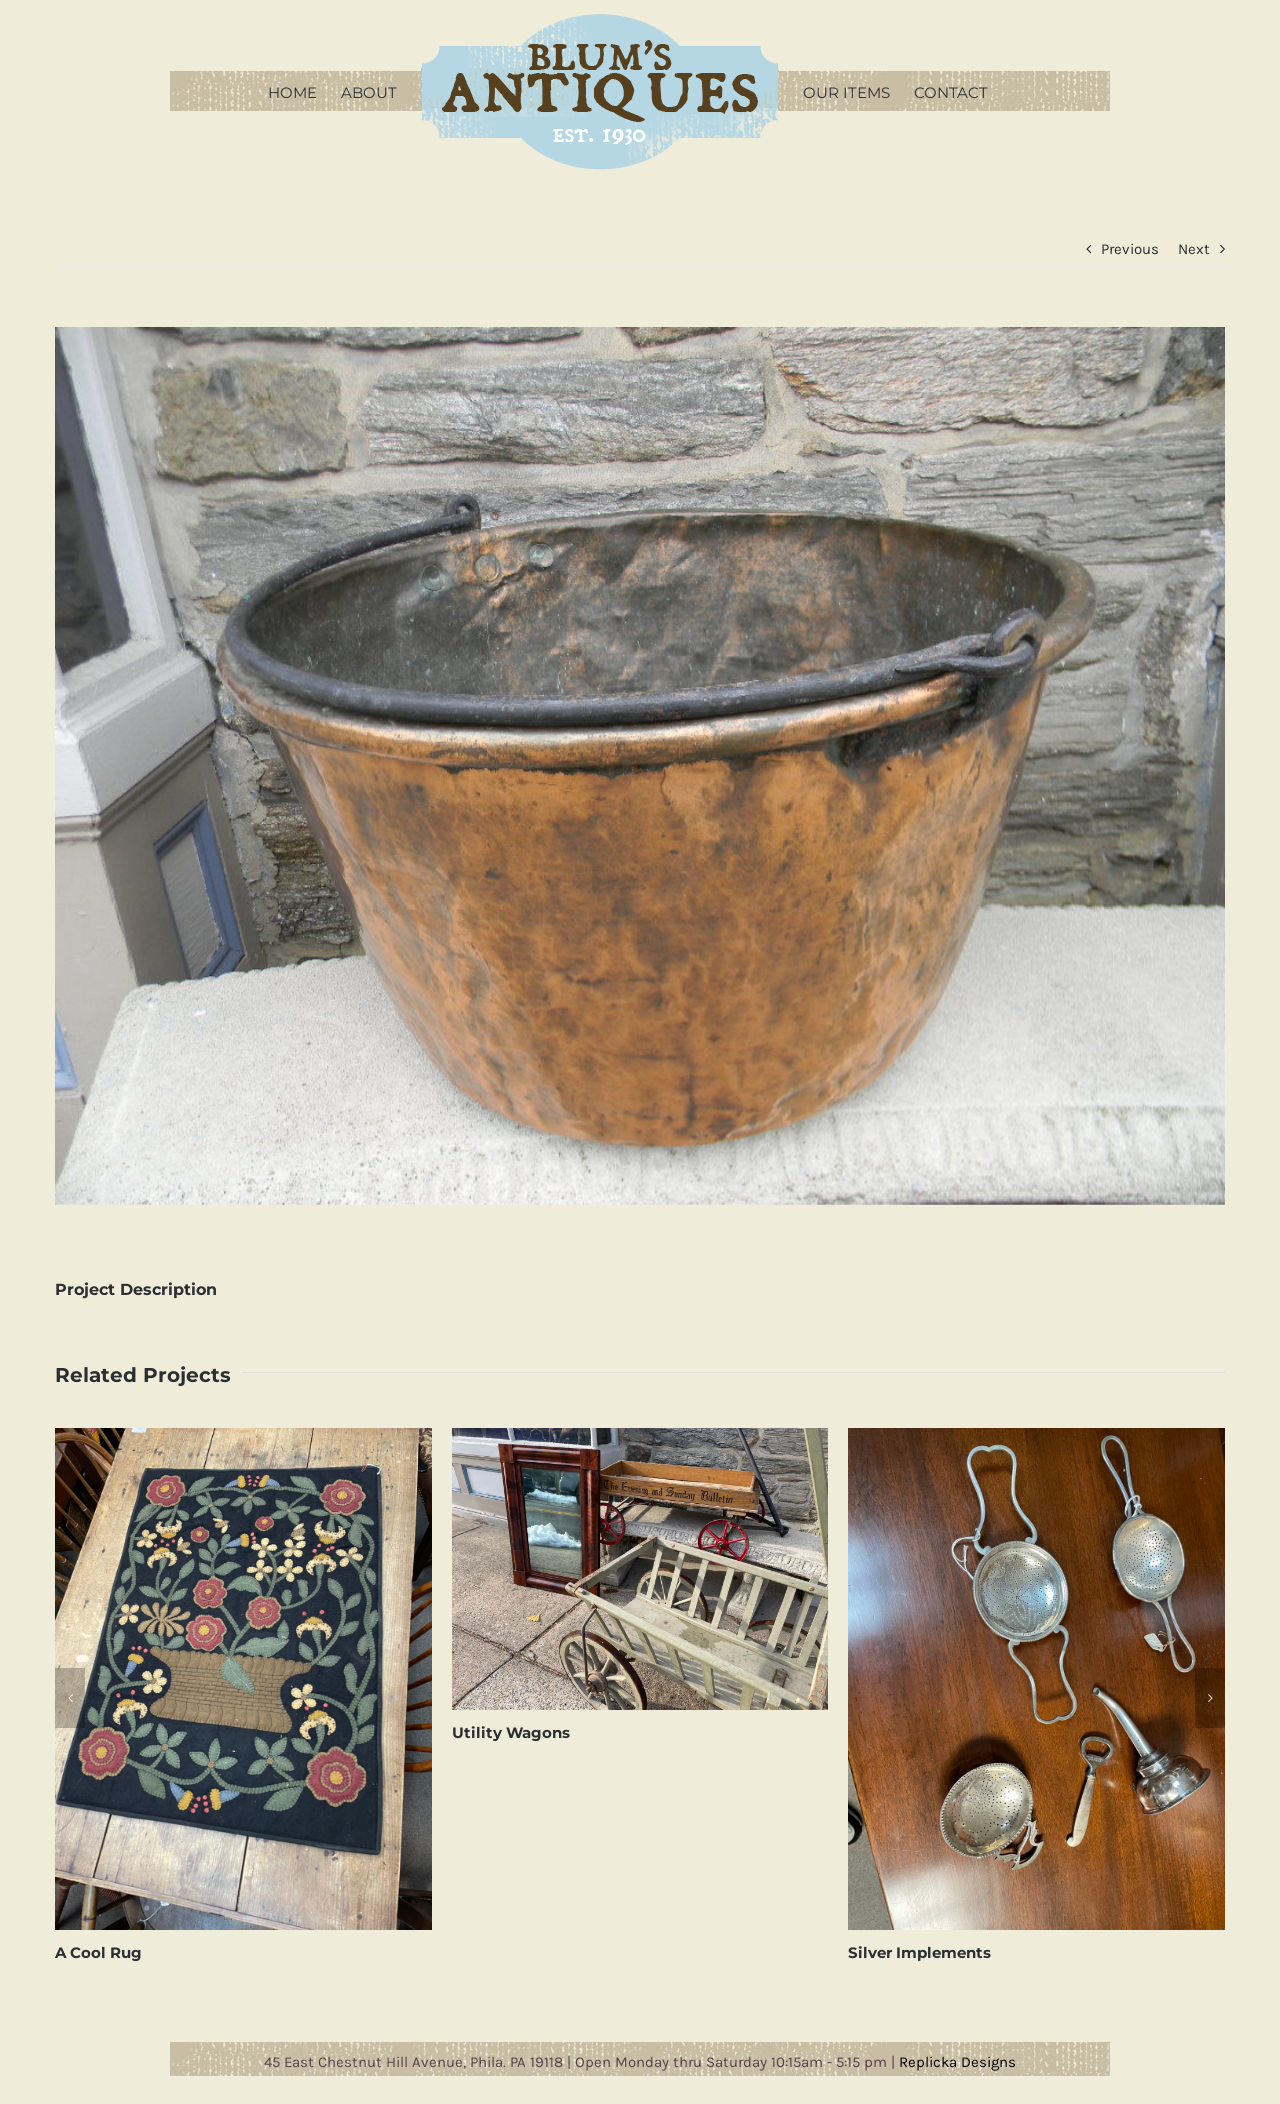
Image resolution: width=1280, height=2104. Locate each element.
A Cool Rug (98, 1952)
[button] (70, 1698)
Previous (1130, 249)
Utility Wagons (511, 1732)
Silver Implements (919, 1952)
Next (1194, 249)
